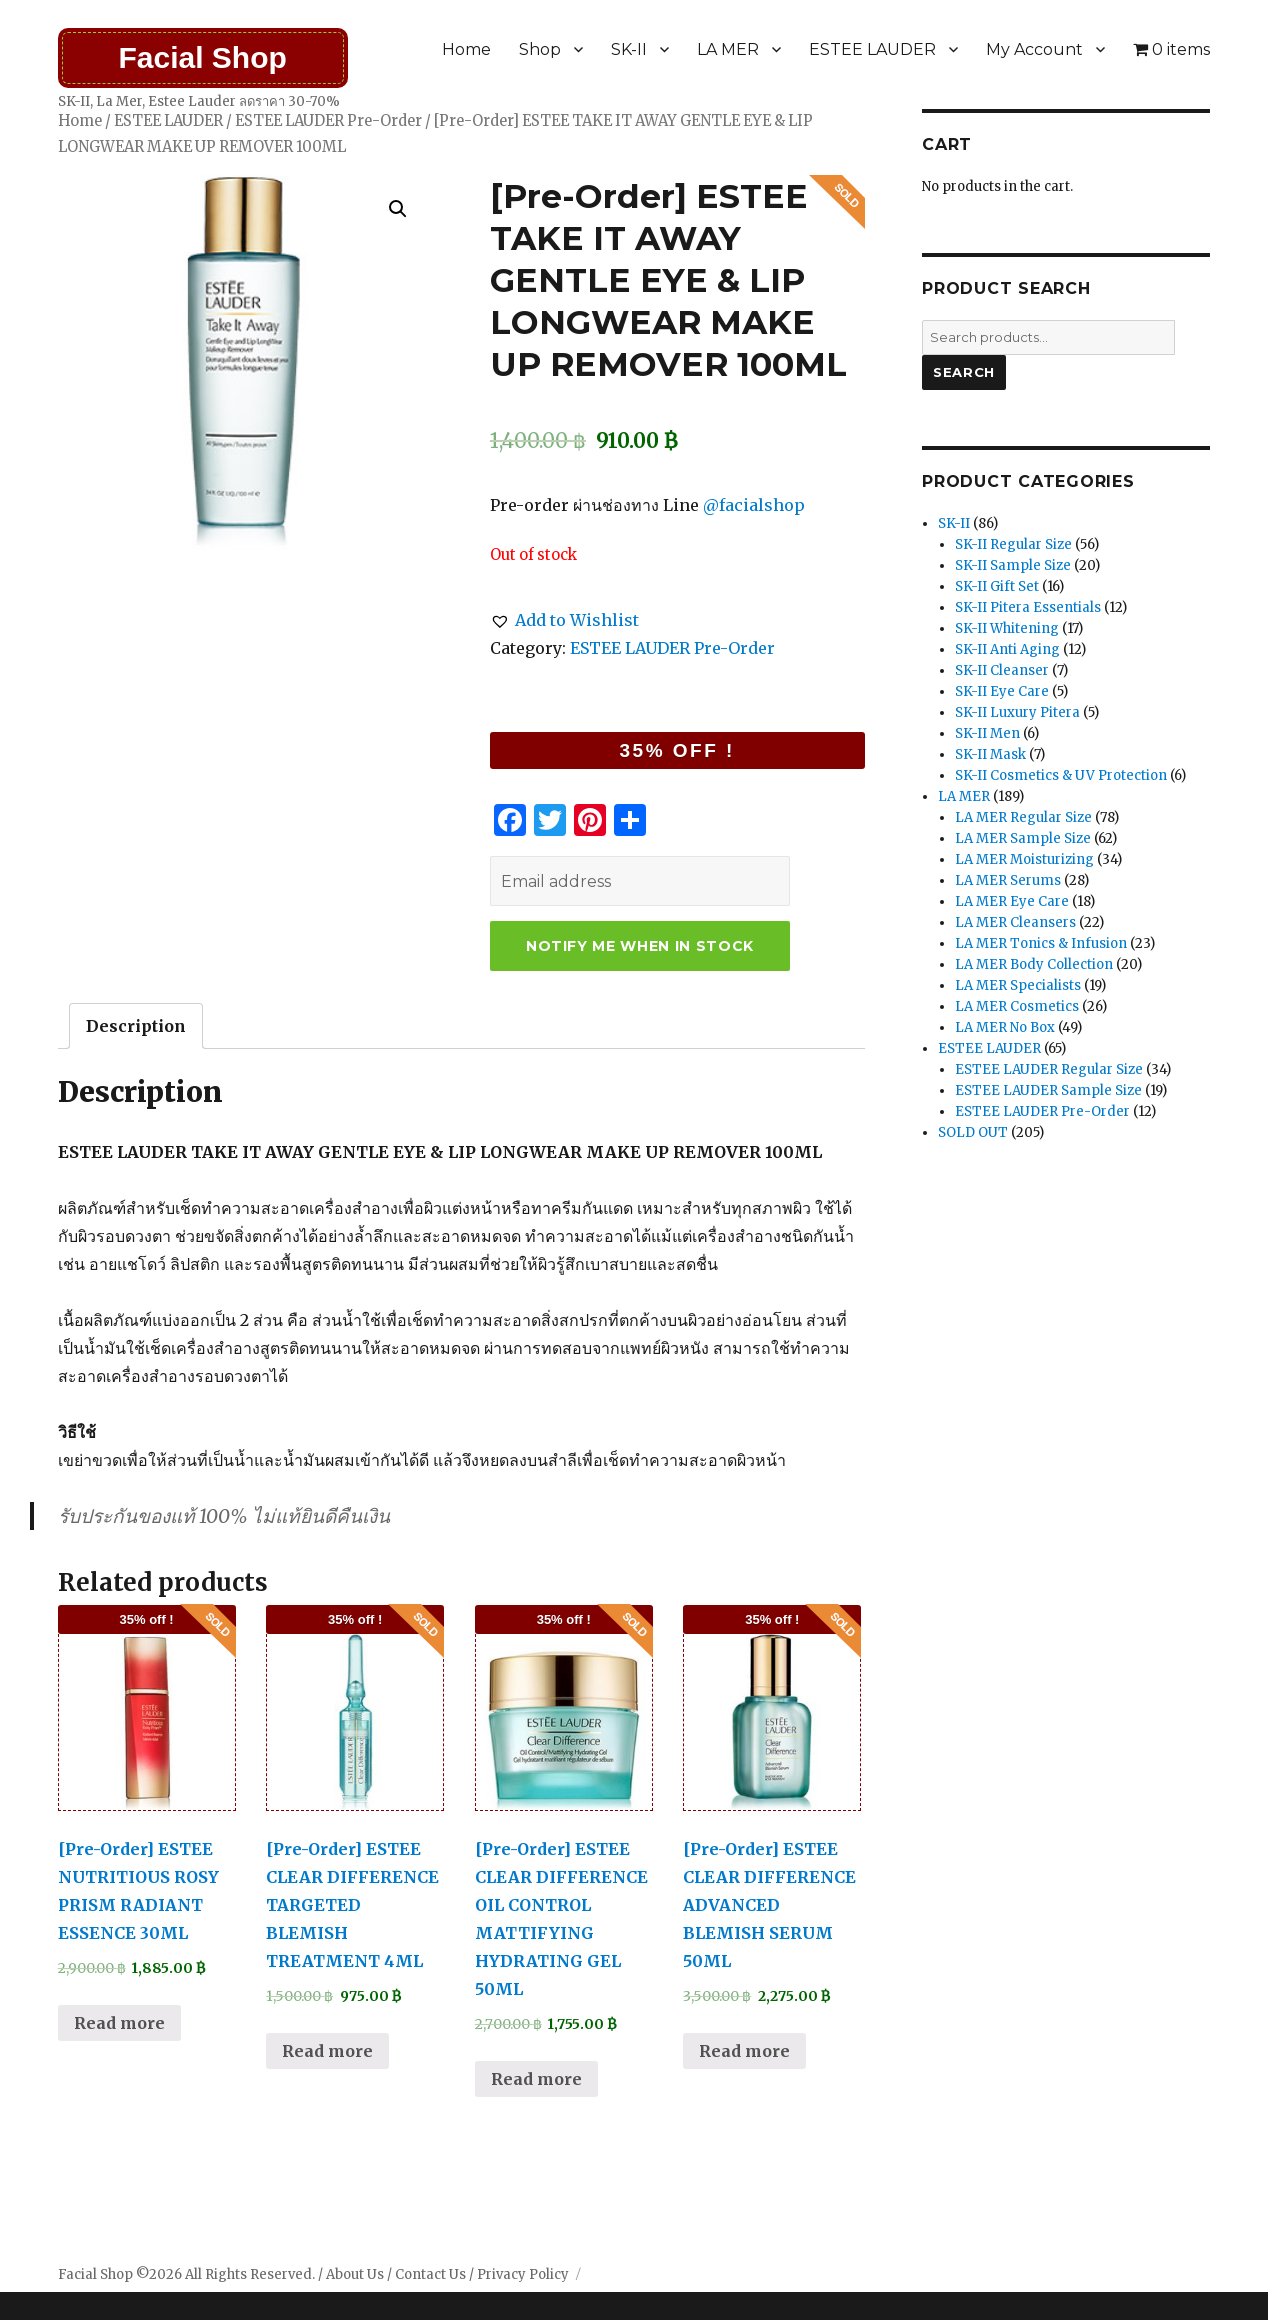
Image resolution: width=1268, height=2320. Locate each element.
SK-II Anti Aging (1007, 649)
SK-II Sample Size (1013, 565)
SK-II (629, 49)
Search (964, 372)
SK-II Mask (990, 754)
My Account (1034, 49)
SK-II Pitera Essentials (1028, 607)
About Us (355, 2274)
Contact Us (430, 2274)
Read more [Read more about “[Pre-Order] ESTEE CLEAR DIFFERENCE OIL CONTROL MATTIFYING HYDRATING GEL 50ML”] (536, 2079)
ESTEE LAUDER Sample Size (1048, 1090)
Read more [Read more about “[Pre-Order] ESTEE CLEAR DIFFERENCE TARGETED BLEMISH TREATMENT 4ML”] (327, 2051)
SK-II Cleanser (1002, 670)
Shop (540, 49)
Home (466, 49)
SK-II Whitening (1007, 628)
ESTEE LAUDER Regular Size (1049, 1069)
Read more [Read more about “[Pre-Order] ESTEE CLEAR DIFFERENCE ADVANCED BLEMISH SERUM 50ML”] (744, 2051)
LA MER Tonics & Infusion (1041, 943)
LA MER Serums (1008, 880)
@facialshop (754, 505)
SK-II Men (987, 733)
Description (136, 1026)
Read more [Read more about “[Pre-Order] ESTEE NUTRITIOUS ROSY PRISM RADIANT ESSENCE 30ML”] (119, 2023)
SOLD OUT (973, 1132)
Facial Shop (202, 57)
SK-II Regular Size (1013, 544)
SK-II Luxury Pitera (1017, 712)
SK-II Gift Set (997, 586)
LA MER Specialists (1018, 985)
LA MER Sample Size (1023, 838)
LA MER (728, 49)
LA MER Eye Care (1012, 901)
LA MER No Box (1005, 1027)
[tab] (136, 1026)
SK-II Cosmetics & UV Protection (1061, 775)
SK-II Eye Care (1002, 691)
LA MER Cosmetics (1017, 1006)
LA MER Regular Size (1023, 817)
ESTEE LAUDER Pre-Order (328, 121)
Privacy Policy (523, 2274)
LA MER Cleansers (1015, 922)
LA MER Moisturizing (1024, 859)
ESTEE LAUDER (872, 49)
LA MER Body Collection (1034, 964)
